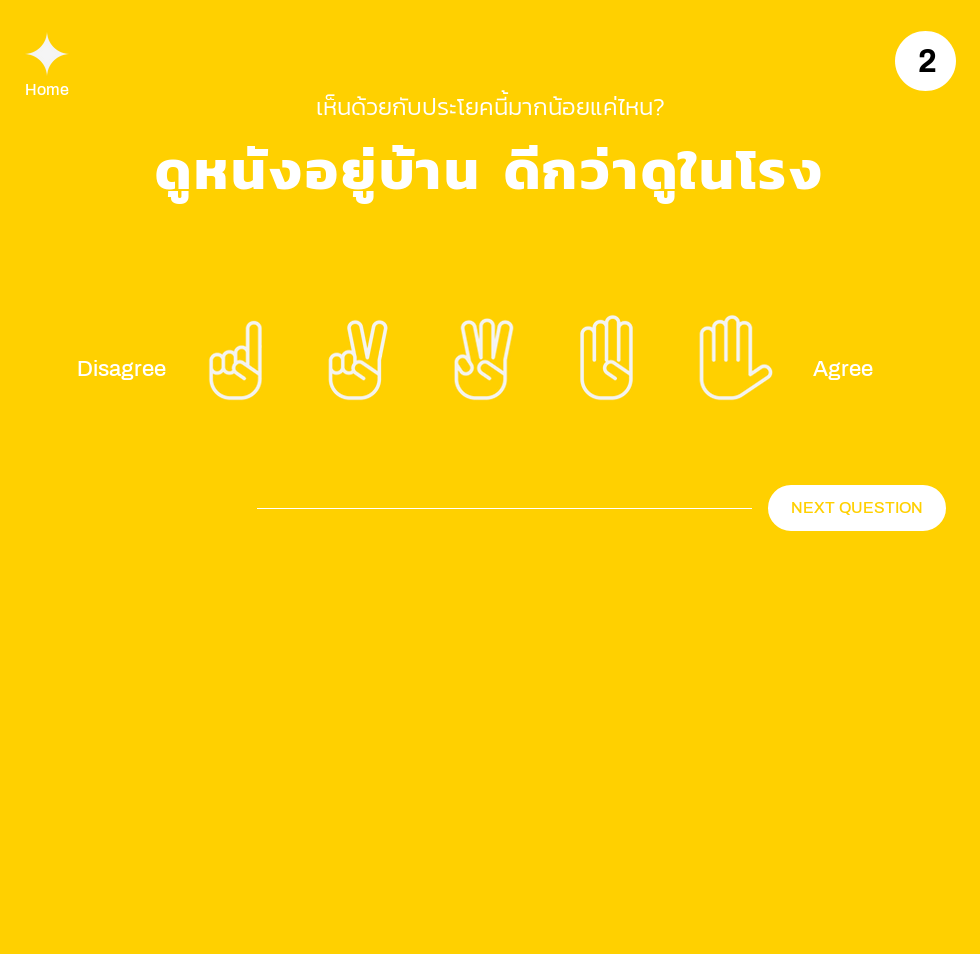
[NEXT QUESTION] (857, 508)
